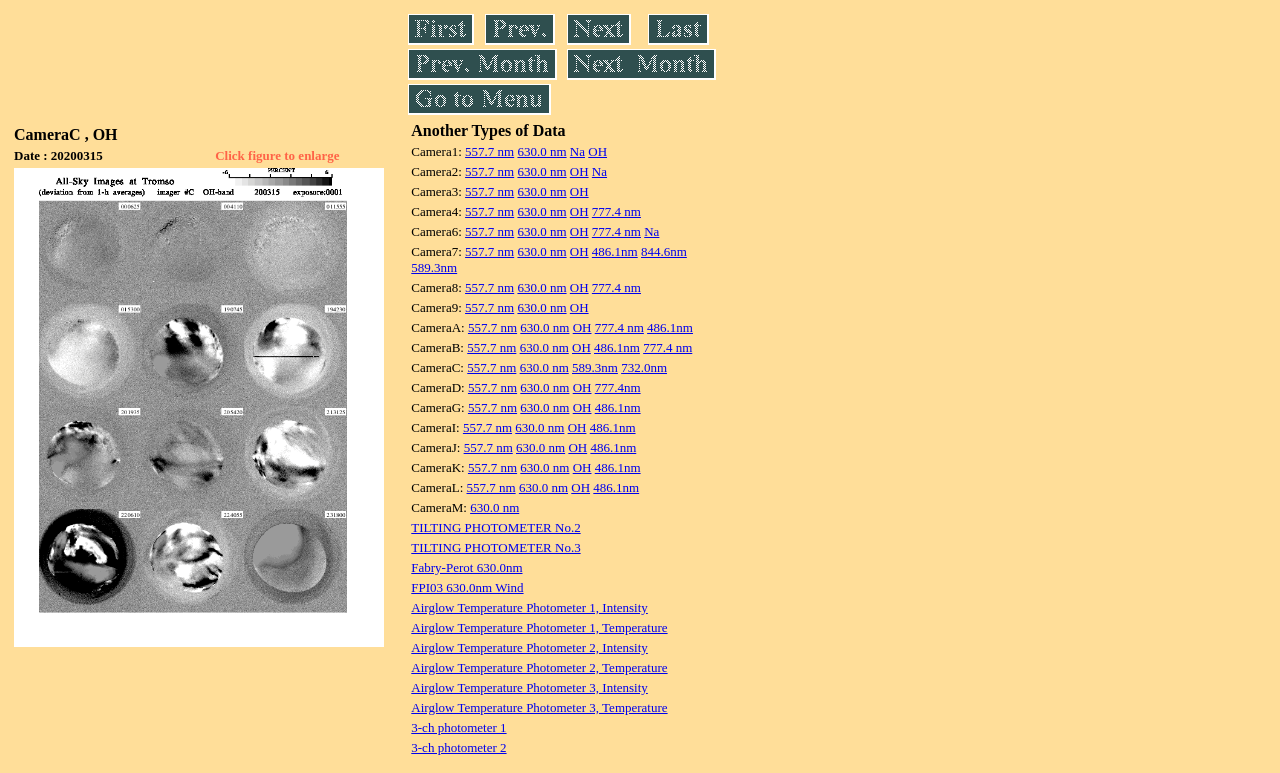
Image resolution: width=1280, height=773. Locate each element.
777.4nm (618, 387)
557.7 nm (489, 151)
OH (597, 151)
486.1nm (615, 251)
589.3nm (434, 267)
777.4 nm (616, 211)
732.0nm (644, 367)
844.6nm (664, 251)
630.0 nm (541, 151)
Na (577, 151)
